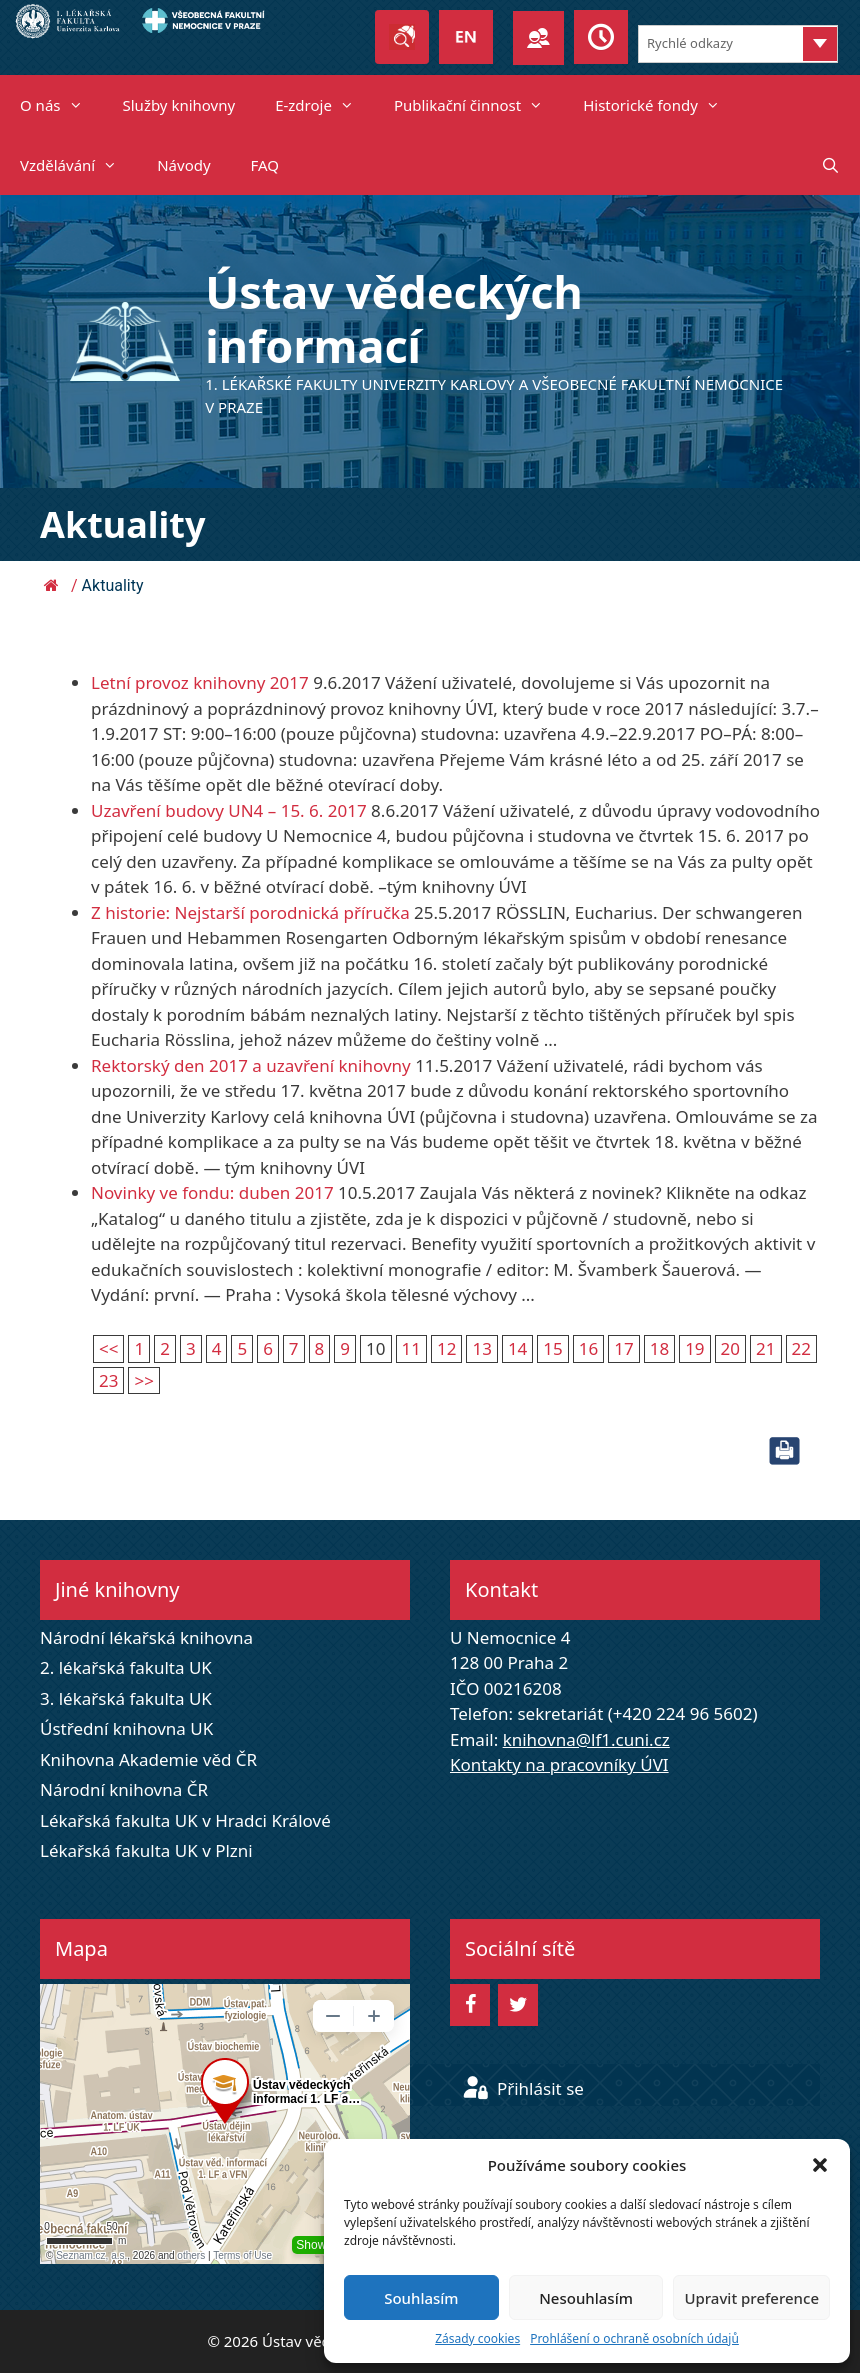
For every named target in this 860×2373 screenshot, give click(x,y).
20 (730, 1348)
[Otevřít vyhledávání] (830, 165)
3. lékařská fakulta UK (126, 1698)
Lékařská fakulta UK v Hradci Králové (185, 1820)
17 (623, 1348)
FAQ (265, 165)
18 (659, 1348)
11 (411, 1348)
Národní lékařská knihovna (146, 1637)
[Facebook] (470, 2005)
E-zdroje (324, 105)
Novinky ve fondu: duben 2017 (212, 1192)
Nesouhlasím (586, 2298)
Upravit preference (751, 2298)
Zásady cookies (477, 2338)
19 (694, 1348)
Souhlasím (421, 2298)
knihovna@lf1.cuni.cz (586, 1739)
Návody (183, 165)
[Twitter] (518, 2005)
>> (143, 1380)
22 (801, 1348)
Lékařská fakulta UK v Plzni (146, 1850)
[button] (820, 2165)
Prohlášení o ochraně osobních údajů (634, 2338)
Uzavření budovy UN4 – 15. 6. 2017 (229, 810)
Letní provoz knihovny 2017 (200, 682)
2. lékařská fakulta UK (126, 1667)
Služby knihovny (179, 105)
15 (552, 1348)
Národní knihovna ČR (124, 1789)
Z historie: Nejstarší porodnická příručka (250, 912)
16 (588, 1348)
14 (517, 1348)
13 (481, 1348)
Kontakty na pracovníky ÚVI (559, 1764)
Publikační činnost (478, 105)
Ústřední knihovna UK (126, 1728)
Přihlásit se (523, 2088)
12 (446, 1348)
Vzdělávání (78, 165)
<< (108, 1348)
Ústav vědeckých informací (394, 318)
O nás (61, 105)
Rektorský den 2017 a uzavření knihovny (251, 1065)
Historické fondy (661, 105)
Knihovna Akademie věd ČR (148, 1759)
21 (765, 1348)
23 (108, 1380)
